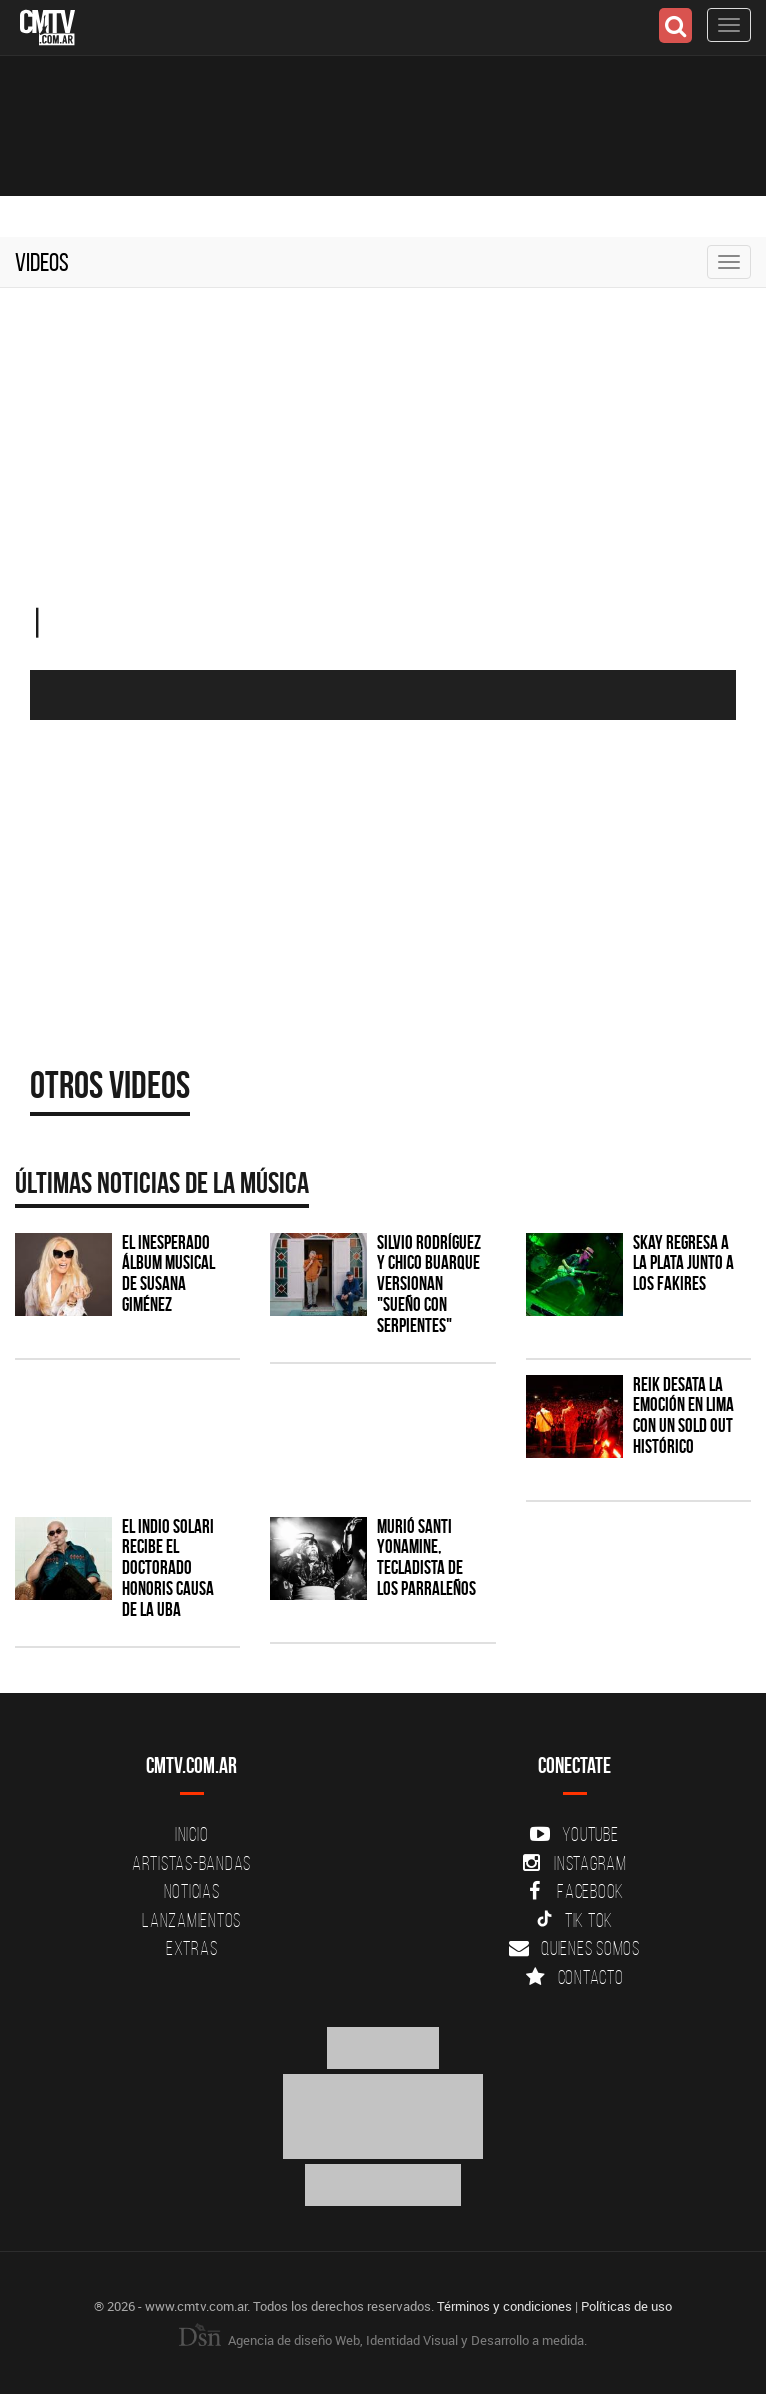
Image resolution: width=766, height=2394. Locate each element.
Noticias (192, 1891)
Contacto (575, 1977)
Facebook (574, 1891)
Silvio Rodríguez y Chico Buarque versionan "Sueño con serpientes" (429, 1284)
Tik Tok (574, 1920)
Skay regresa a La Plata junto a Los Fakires (683, 1263)
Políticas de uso (626, 2306)
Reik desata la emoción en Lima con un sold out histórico (683, 1416)
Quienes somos (574, 1948)
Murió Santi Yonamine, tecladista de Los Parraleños (426, 1558)
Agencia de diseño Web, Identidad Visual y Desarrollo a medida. (383, 2340)
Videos (42, 262)
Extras (192, 1948)
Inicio (192, 1834)
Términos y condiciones (504, 2306)
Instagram (574, 1863)
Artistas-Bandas (191, 1863)
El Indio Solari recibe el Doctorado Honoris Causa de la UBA (168, 1568)
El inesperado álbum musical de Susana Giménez (168, 1274)
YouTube (574, 1834)
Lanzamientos (191, 1920)
